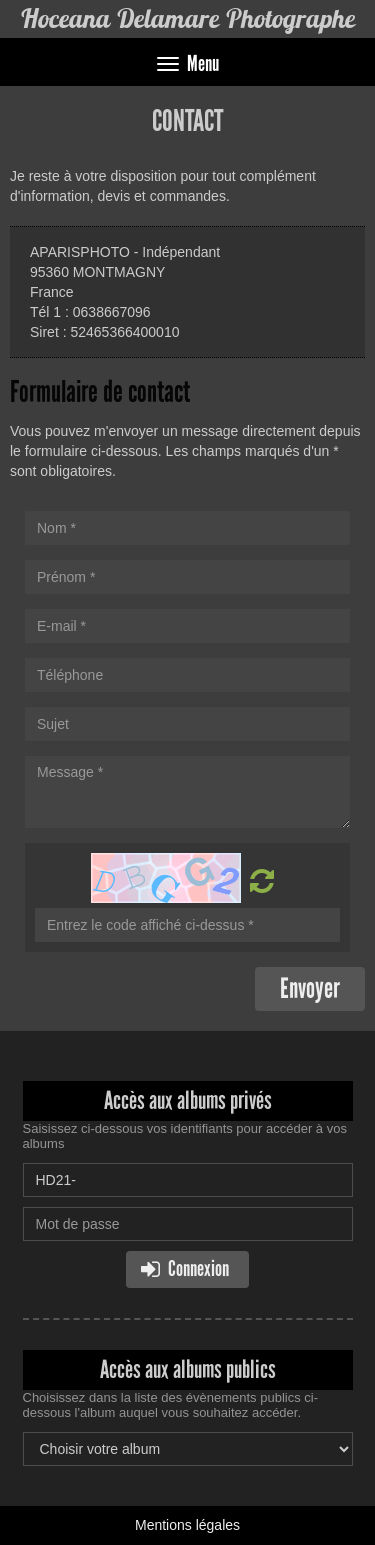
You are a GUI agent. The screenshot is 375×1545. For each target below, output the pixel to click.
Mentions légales (187, 1525)
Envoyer (310, 988)
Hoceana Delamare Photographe (187, 18)
